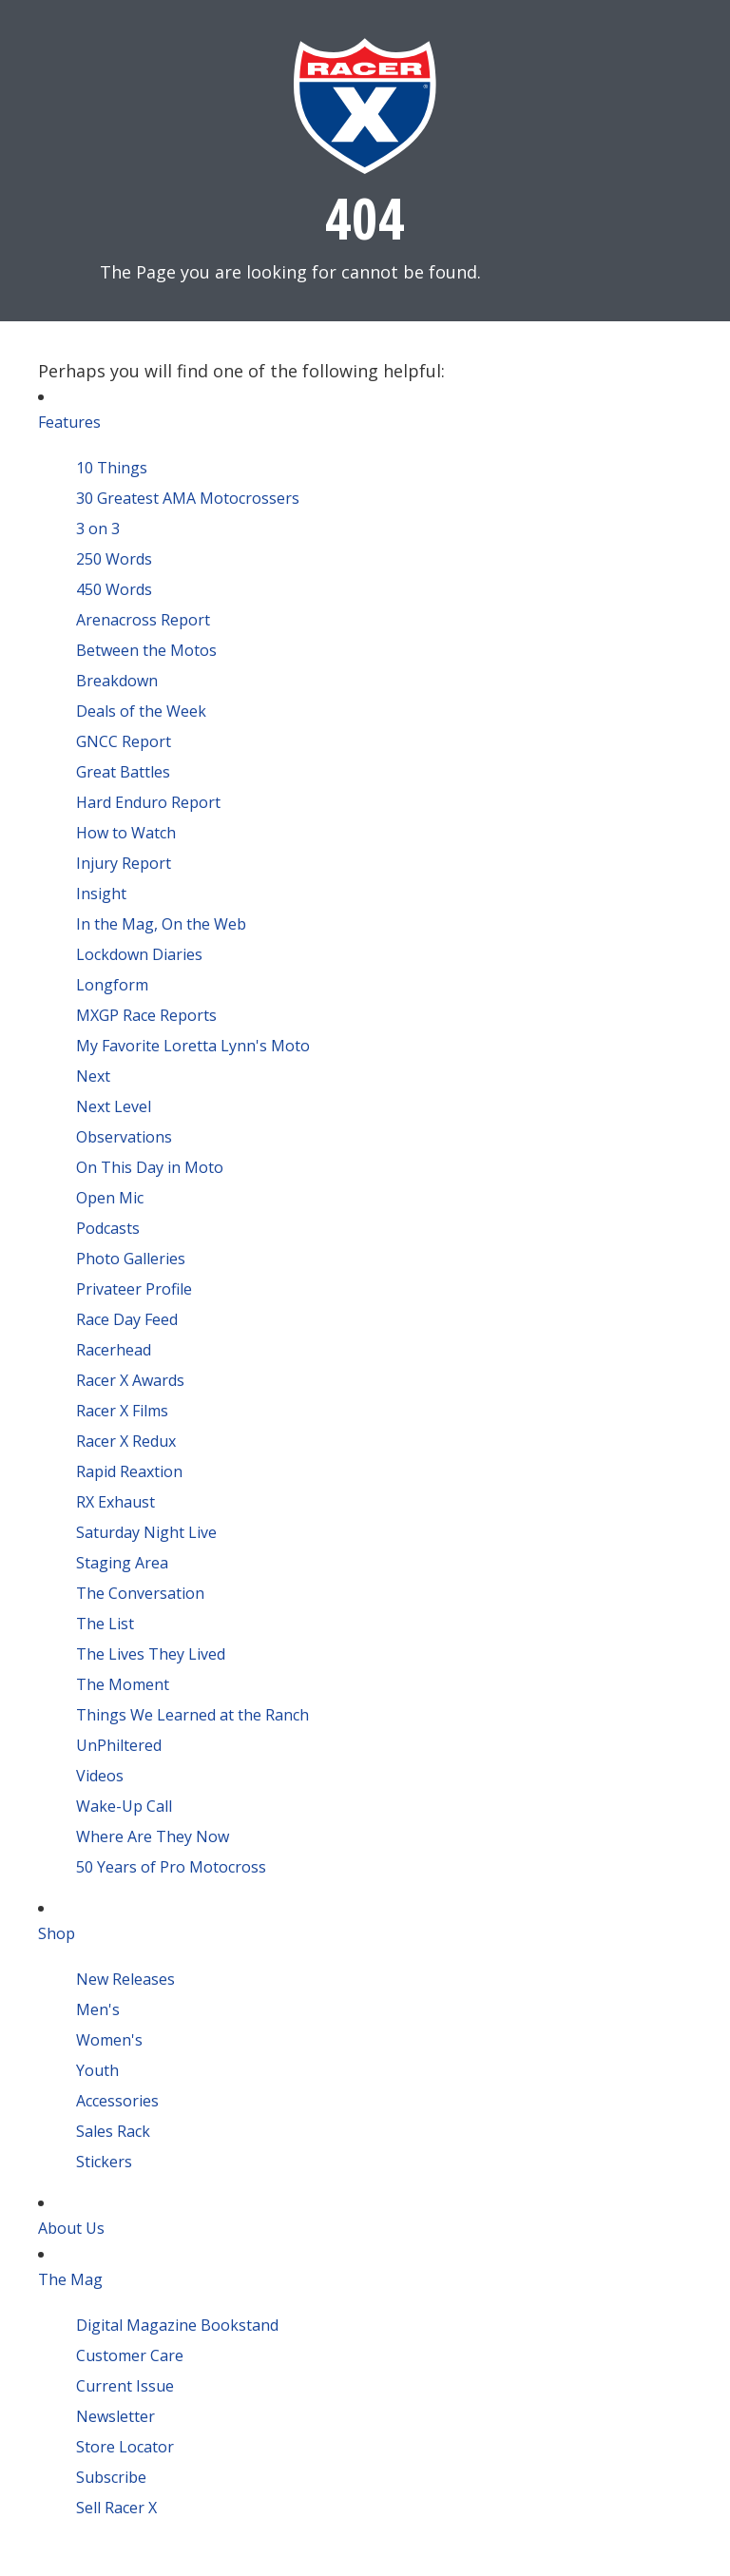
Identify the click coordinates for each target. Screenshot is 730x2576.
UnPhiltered (119, 1745)
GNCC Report (123, 741)
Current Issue (125, 2385)
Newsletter (115, 2416)
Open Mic (110, 1197)
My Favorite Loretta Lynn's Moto (193, 1045)
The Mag (70, 2279)
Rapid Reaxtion (129, 1471)
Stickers (104, 2161)
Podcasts (108, 1228)
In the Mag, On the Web (161, 923)
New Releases (125, 1979)
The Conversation (140, 1593)
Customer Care (129, 2355)
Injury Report (123, 863)
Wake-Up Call (124, 1806)
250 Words (114, 558)
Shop (56, 1933)
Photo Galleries (130, 1258)
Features (69, 422)
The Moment (122, 1684)
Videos (100, 1775)
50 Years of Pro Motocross (171, 1866)
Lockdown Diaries (139, 954)
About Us (71, 2228)
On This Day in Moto (149, 1167)
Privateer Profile (134, 1288)
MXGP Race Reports (146, 1015)
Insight (101, 893)
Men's (98, 2009)
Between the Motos (146, 650)
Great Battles (123, 771)
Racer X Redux (126, 1441)
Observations (124, 1136)
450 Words (114, 589)
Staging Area (122, 1562)
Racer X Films (122, 1410)
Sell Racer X (116, 2507)
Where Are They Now (152, 1836)
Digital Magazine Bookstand (177, 2325)
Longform (112, 984)
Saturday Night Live (146, 1532)
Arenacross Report (143, 619)
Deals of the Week (141, 711)
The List (105, 1623)
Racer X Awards (130, 1380)
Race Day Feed (127, 1319)
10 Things (111, 467)
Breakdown (117, 680)
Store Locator (125, 2446)
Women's (109, 2039)
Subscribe (111, 2477)
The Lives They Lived (150, 1654)
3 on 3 (98, 528)
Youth (97, 2070)
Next (93, 1076)
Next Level (113, 1106)
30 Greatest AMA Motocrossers (187, 498)
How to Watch (126, 832)
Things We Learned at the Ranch (192, 1714)
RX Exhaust (115, 1501)
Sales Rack (113, 2131)
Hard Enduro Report (148, 802)
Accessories (117, 2100)
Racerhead (113, 1349)
